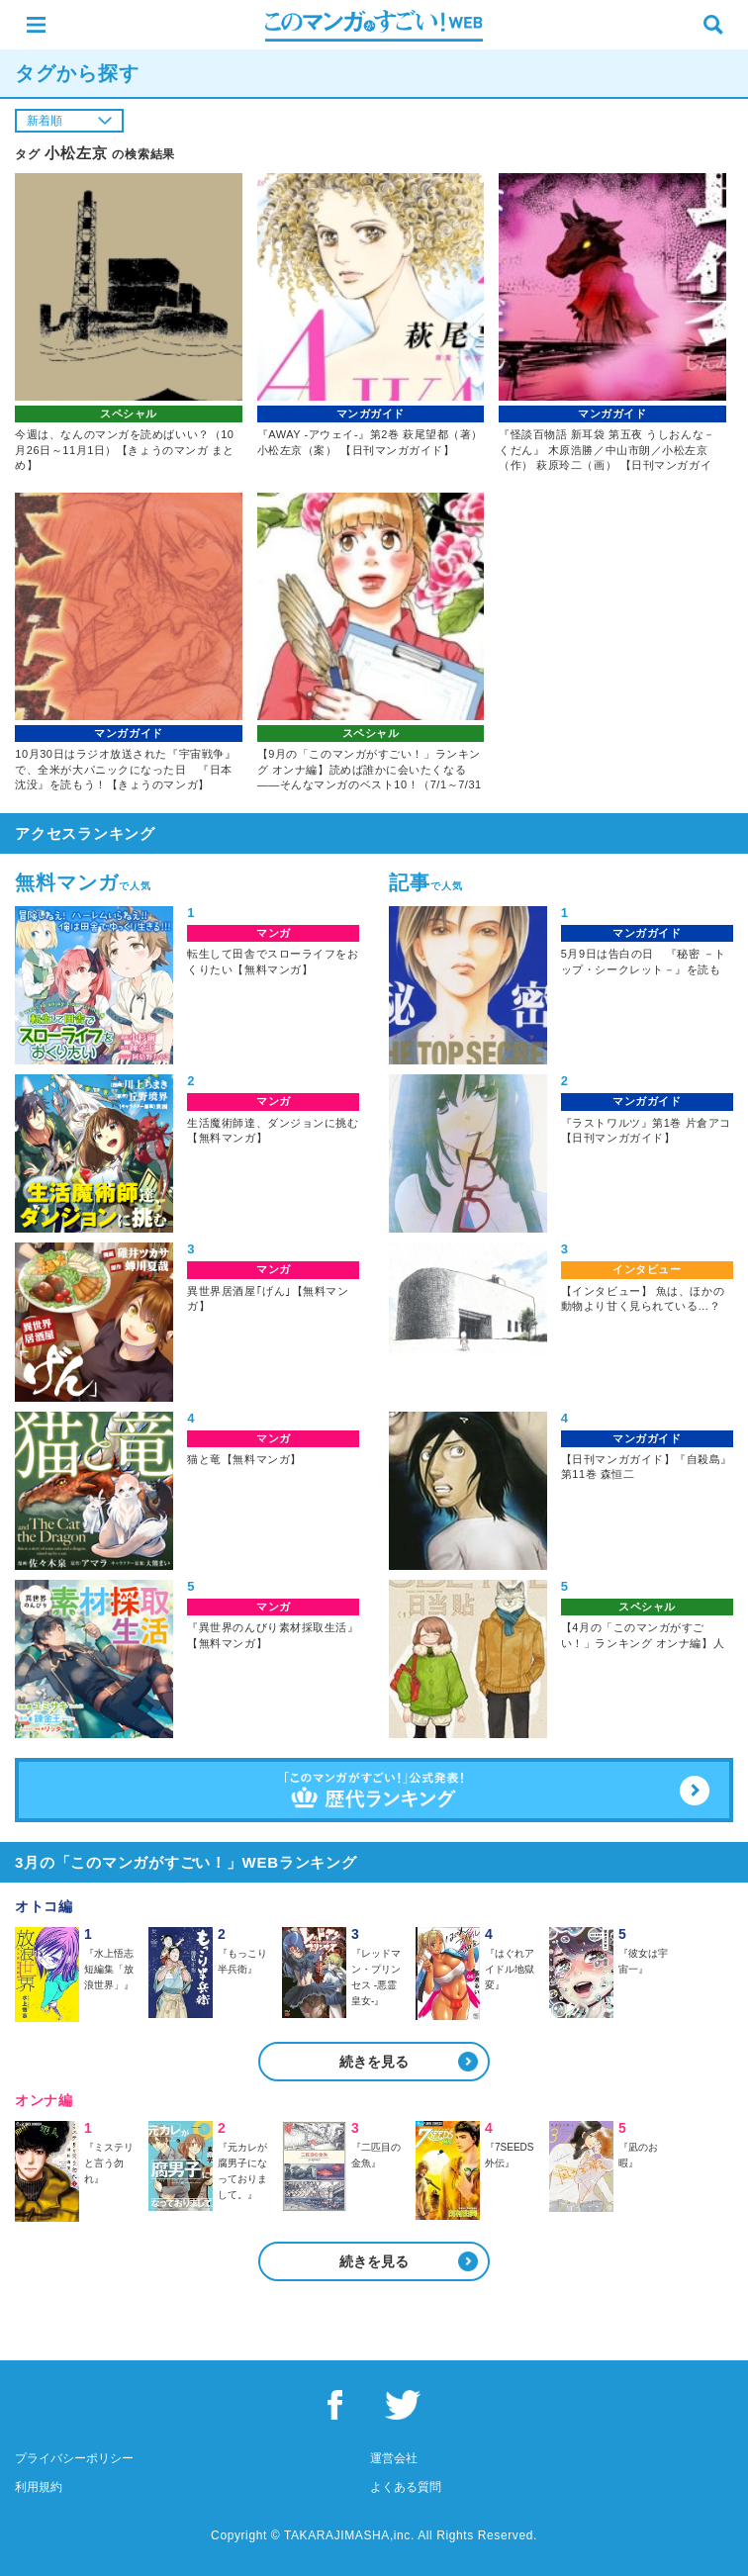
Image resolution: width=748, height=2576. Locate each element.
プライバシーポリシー (74, 2458)
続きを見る (374, 2062)
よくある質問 (405, 2487)
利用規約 (38, 2487)
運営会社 (394, 2458)
